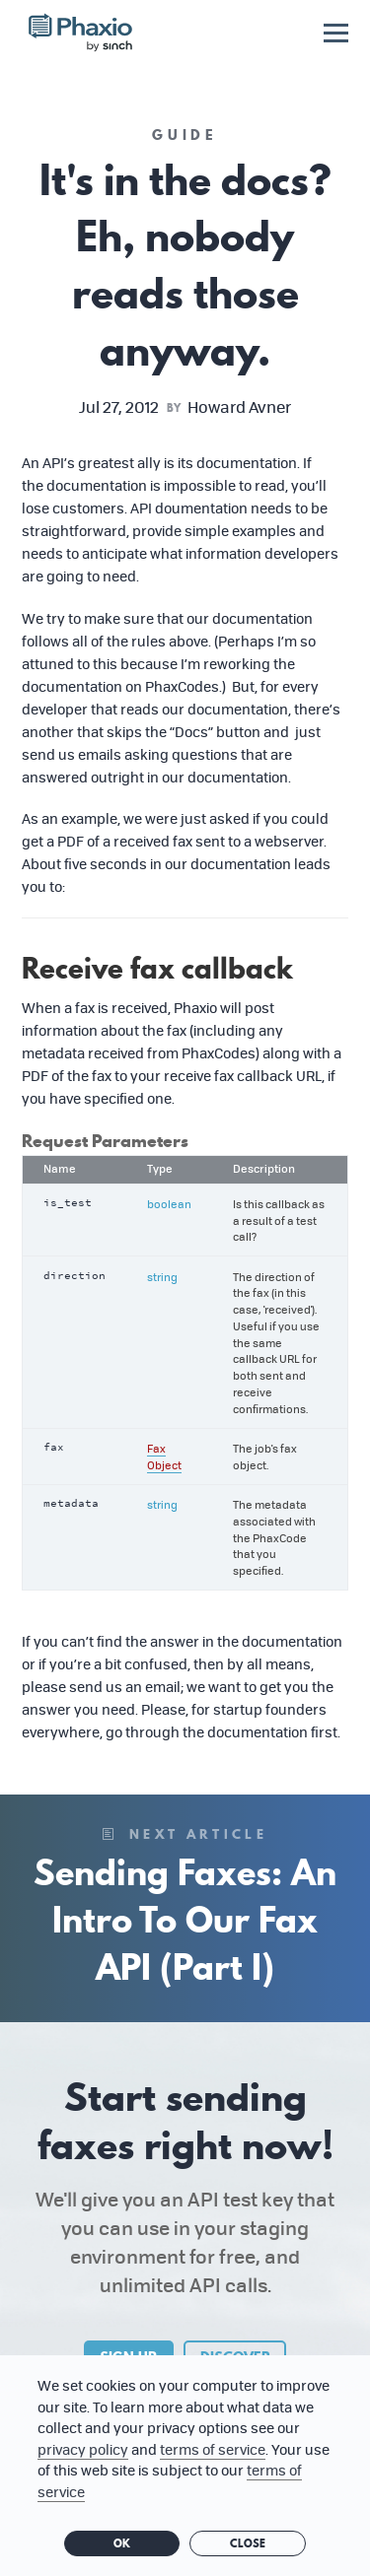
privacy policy (82, 2449)
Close (247, 2543)
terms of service (212, 2449)
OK (121, 2543)
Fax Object (164, 1456)
